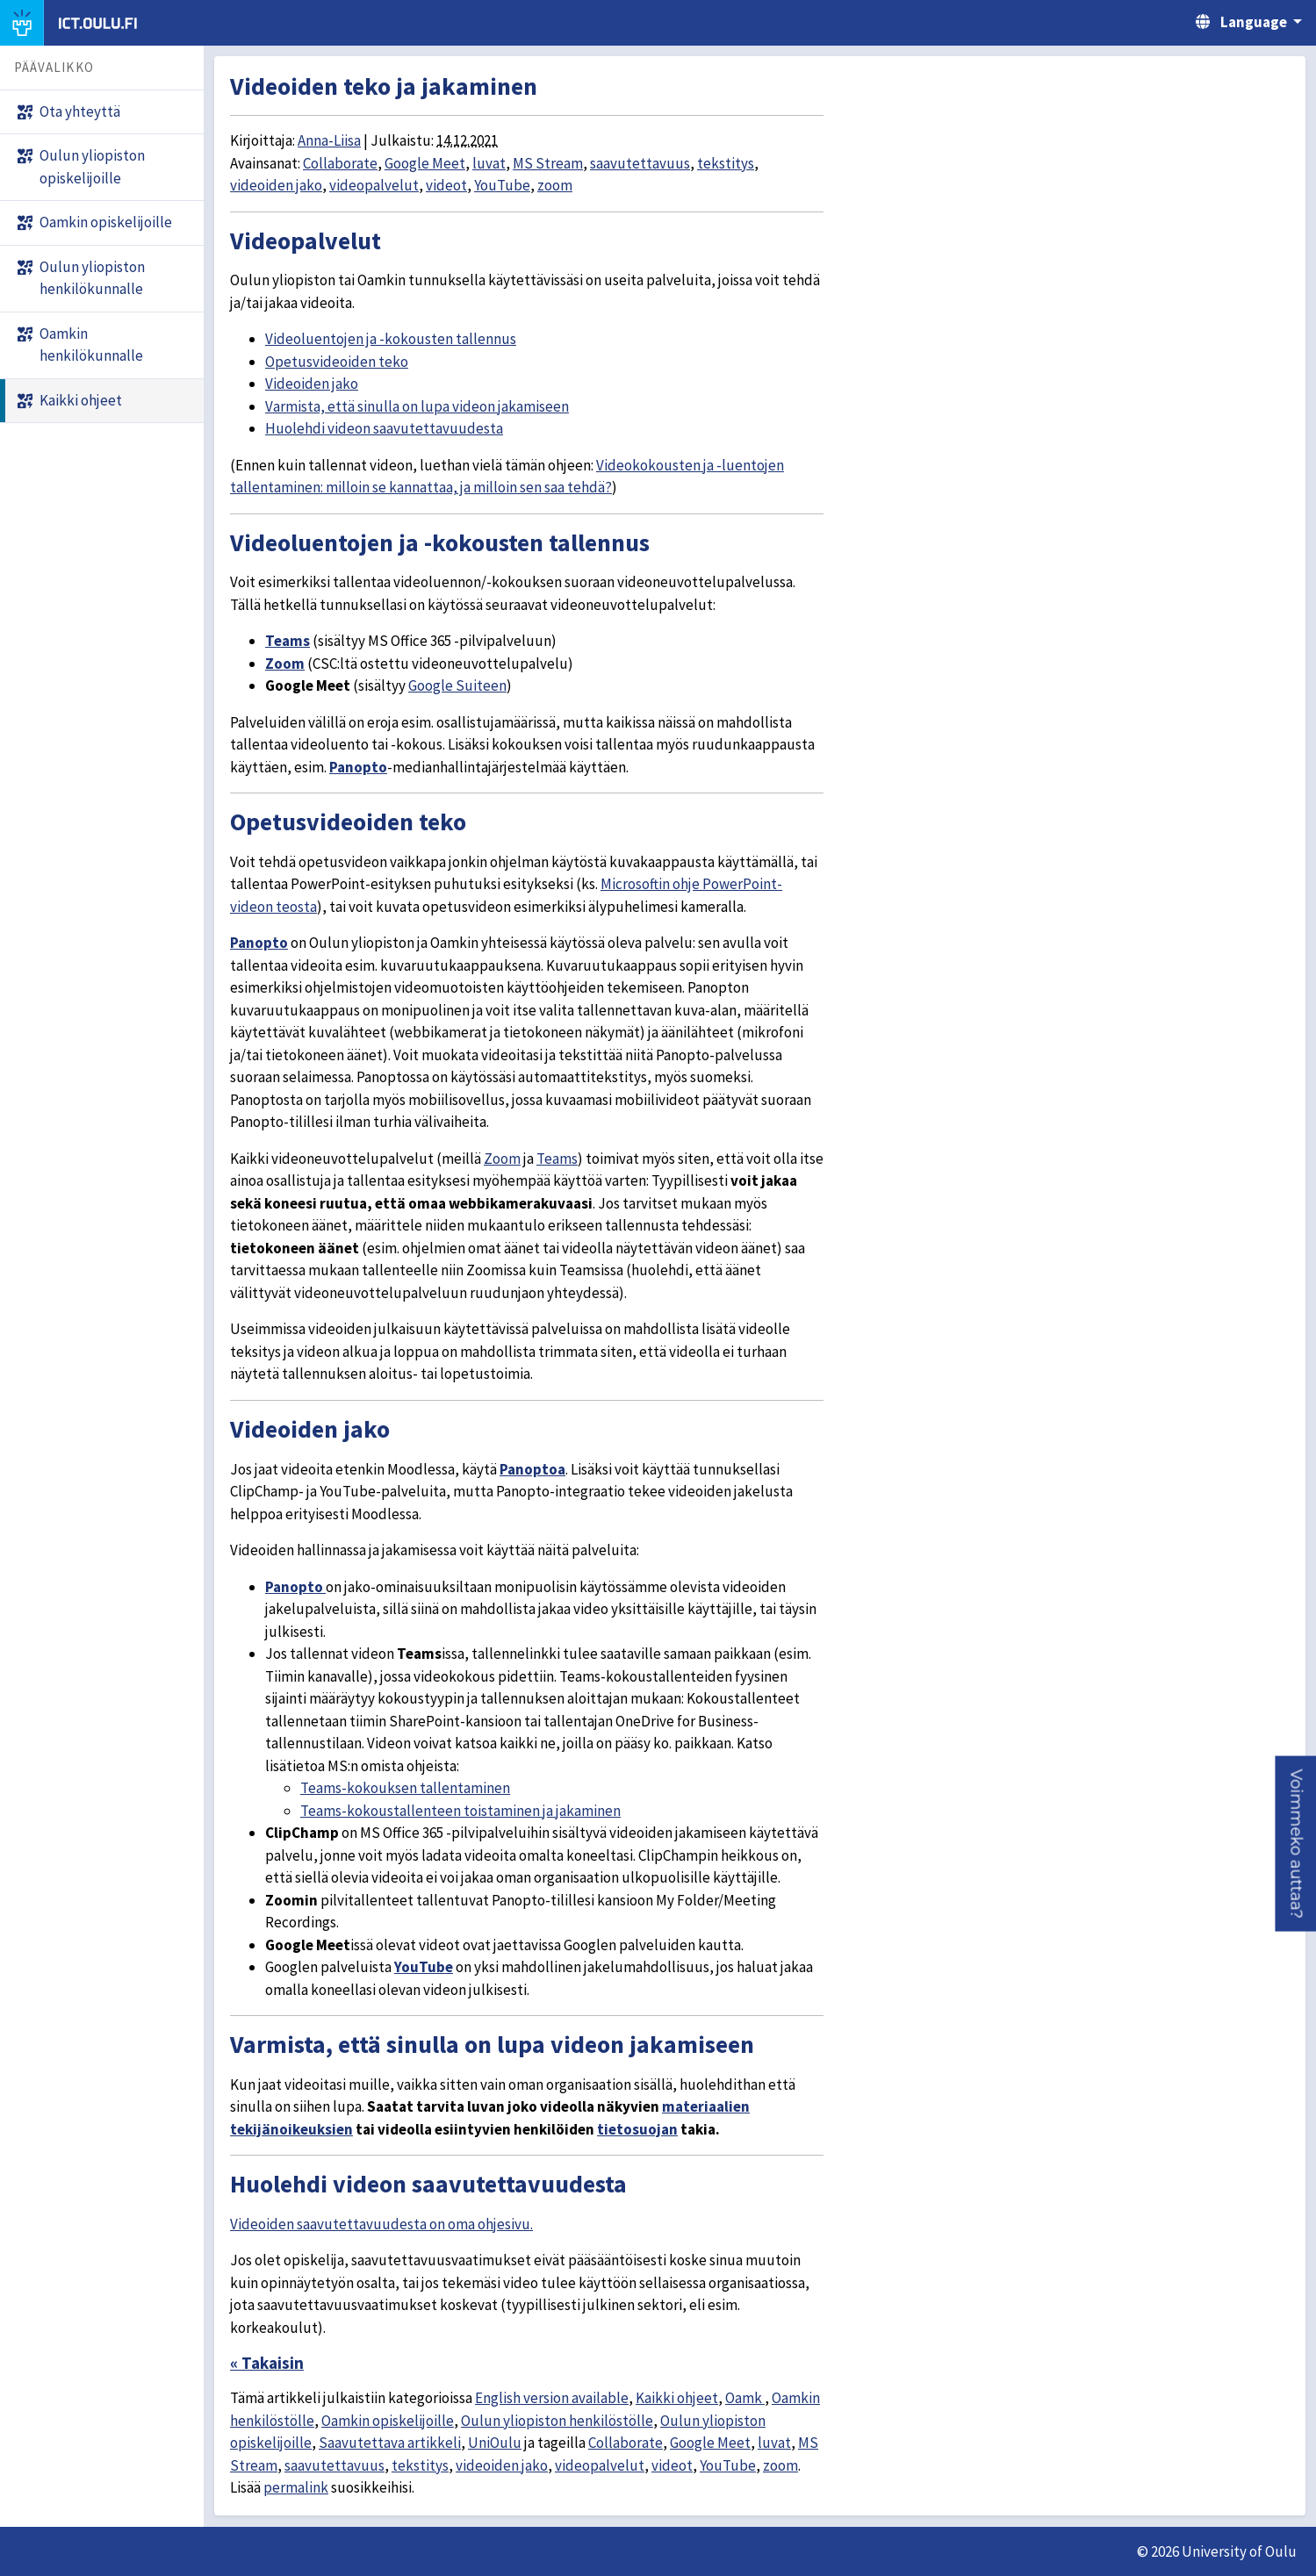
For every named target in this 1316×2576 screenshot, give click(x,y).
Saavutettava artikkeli (390, 2442)
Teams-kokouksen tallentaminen (405, 1787)
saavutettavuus (640, 163)
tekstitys (725, 163)
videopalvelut (374, 185)
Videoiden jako (311, 383)
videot (446, 185)
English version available (552, 2397)
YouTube (502, 185)
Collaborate (340, 163)
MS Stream (548, 163)
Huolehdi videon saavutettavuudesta (384, 428)
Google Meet (425, 163)
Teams (287, 640)
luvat (489, 163)
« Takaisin (267, 2362)
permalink (295, 2487)
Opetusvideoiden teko (336, 361)
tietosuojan (637, 2129)
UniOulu (494, 2442)
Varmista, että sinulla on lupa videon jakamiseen (417, 406)
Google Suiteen (457, 685)
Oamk (745, 2397)
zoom (554, 185)
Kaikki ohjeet (677, 2397)
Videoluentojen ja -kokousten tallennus (390, 338)
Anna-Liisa (329, 140)
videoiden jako (276, 185)
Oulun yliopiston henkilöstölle (557, 2420)
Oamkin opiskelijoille (387, 2420)
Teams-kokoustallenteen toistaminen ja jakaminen (460, 1810)
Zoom (285, 663)
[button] (1295, 1844)
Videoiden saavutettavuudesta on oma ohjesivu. (381, 2224)
